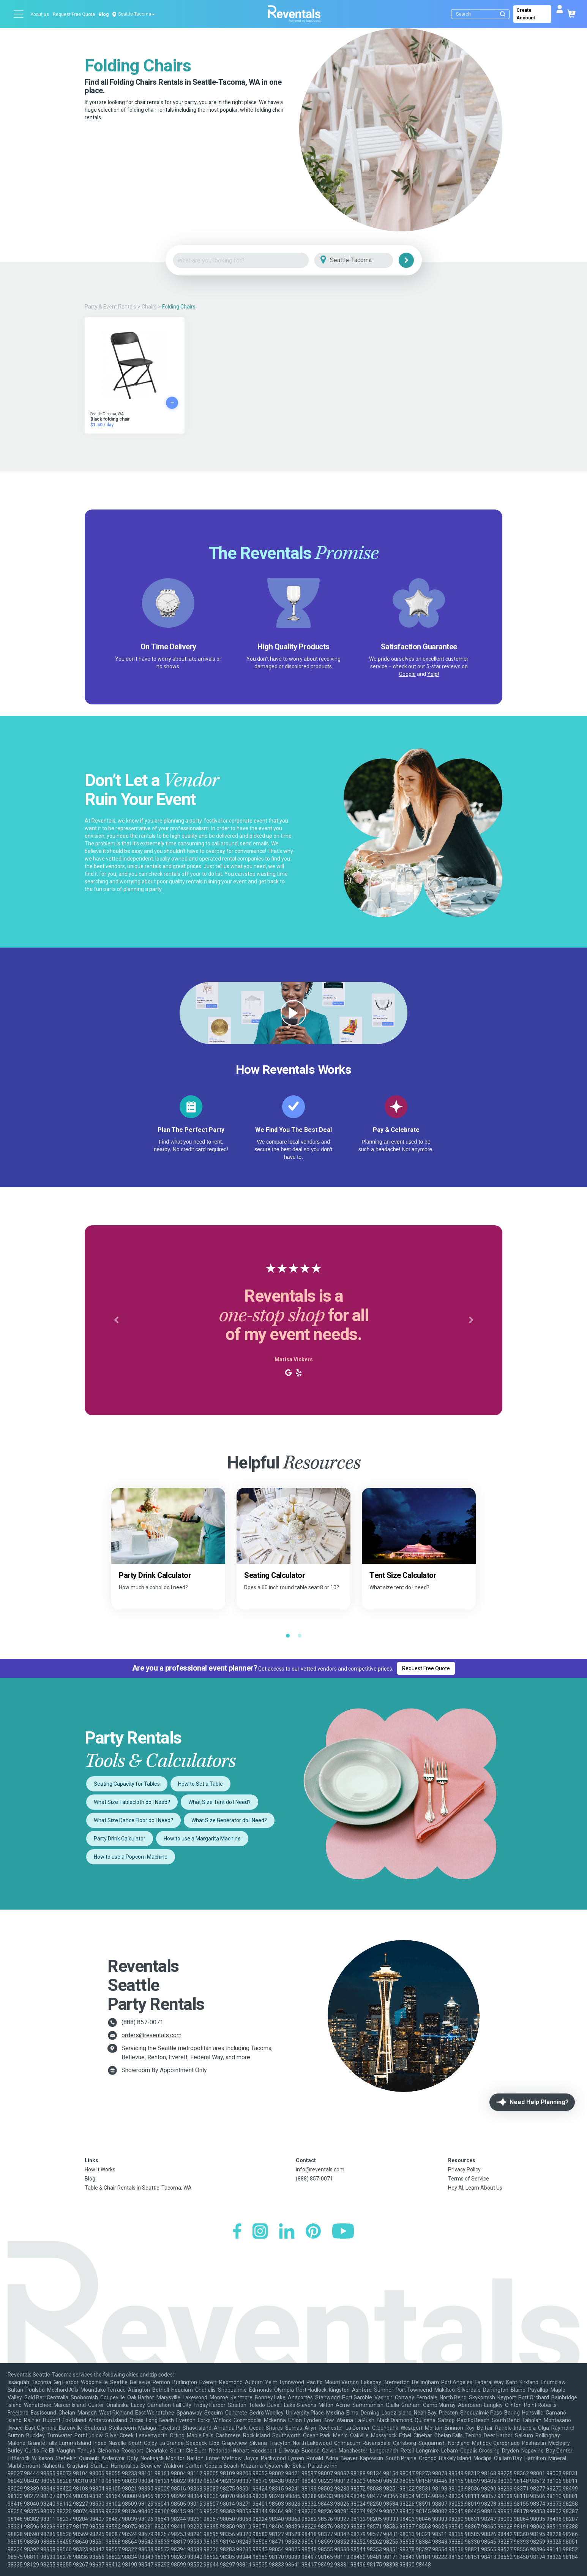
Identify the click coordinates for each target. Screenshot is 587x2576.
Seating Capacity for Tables (127, 1784)
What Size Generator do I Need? (229, 1820)
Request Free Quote (74, 14)
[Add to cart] (172, 403)
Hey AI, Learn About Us (475, 2188)
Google (407, 674)
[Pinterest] (313, 2232)
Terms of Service (468, 2179)
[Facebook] (237, 2232)
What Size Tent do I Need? (219, 1802)
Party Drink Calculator (119, 1838)
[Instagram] (260, 2232)
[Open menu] (19, 14)
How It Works (100, 2169)
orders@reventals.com (151, 2035)
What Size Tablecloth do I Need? (132, 1802)
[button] (116, 1320)
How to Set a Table (200, 1784)
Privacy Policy (464, 2169)
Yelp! (433, 674)
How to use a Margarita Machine (202, 1838)
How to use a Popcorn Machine (130, 1857)
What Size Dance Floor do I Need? (133, 1820)
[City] (364, 260)
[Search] (482, 14)
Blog (104, 14)
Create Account (525, 14)
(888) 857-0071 (142, 2022)
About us (39, 14)
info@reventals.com (320, 2169)
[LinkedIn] (286, 2232)
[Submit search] (502, 14)
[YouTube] (343, 2232)
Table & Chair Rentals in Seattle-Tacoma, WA (138, 2188)
